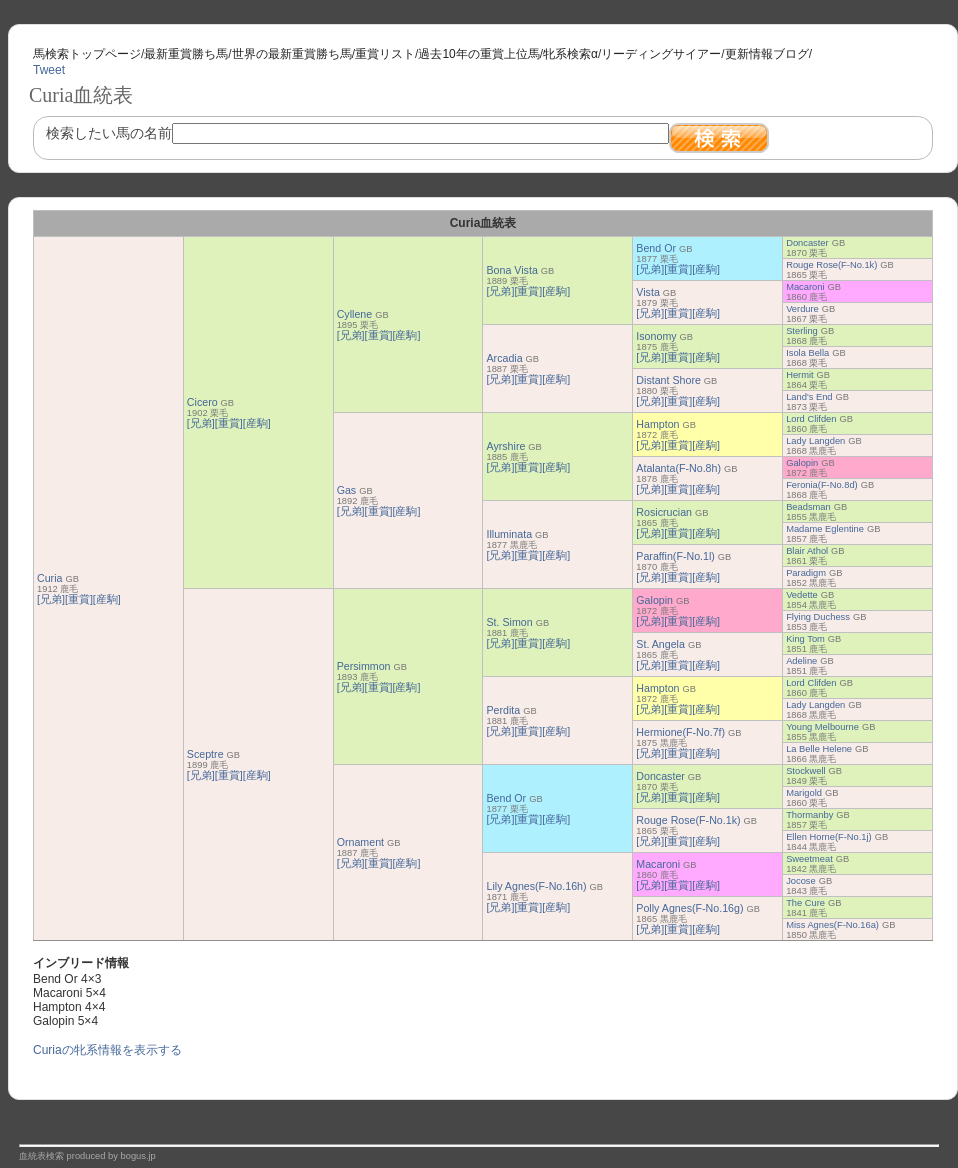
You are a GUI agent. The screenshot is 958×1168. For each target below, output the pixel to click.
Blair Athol (807, 551)
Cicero (202, 402)
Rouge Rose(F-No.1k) (831, 265)
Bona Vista (511, 270)
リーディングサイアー (661, 54)
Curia (49, 578)
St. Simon (509, 622)
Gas (347, 490)
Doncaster (807, 243)
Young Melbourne (822, 727)
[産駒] (107, 599)
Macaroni (805, 287)
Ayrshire (505, 446)
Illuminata (509, 534)
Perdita (503, 710)
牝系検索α (570, 54)
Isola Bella (807, 353)
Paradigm (806, 573)
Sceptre (205, 754)
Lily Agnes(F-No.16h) (536, 886)
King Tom (805, 639)
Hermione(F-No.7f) (680, 732)
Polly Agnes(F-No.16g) (689, 908)
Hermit (799, 375)
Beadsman (808, 507)
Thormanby (809, 815)
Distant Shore (668, 380)
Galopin (802, 463)
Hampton (657, 424)
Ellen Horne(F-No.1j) (829, 837)
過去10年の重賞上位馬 (478, 54)
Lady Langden (815, 441)
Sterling (802, 331)
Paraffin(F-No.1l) (675, 556)
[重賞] (79, 599)
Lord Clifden (811, 419)
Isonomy (656, 336)
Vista (648, 292)
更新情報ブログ (767, 54)
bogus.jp (138, 1156)
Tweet (49, 70)
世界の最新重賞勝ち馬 (292, 54)
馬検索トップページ (87, 54)
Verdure (802, 309)
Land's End (809, 397)
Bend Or (656, 248)
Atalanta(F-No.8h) (678, 468)
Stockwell (805, 771)
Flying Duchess (818, 617)
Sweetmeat (809, 859)
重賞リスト (385, 54)
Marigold (804, 793)
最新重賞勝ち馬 (186, 54)
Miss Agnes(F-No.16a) (832, 925)
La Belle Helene (819, 749)
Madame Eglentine (825, 529)
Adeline (801, 661)
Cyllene (355, 314)
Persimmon (364, 666)
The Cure (805, 903)
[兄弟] (51, 599)
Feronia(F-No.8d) (822, 485)
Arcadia (504, 358)
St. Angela (660, 644)
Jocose (801, 881)
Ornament (360, 842)
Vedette (802, 595)
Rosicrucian (664, 512)
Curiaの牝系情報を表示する (107, 1050)
